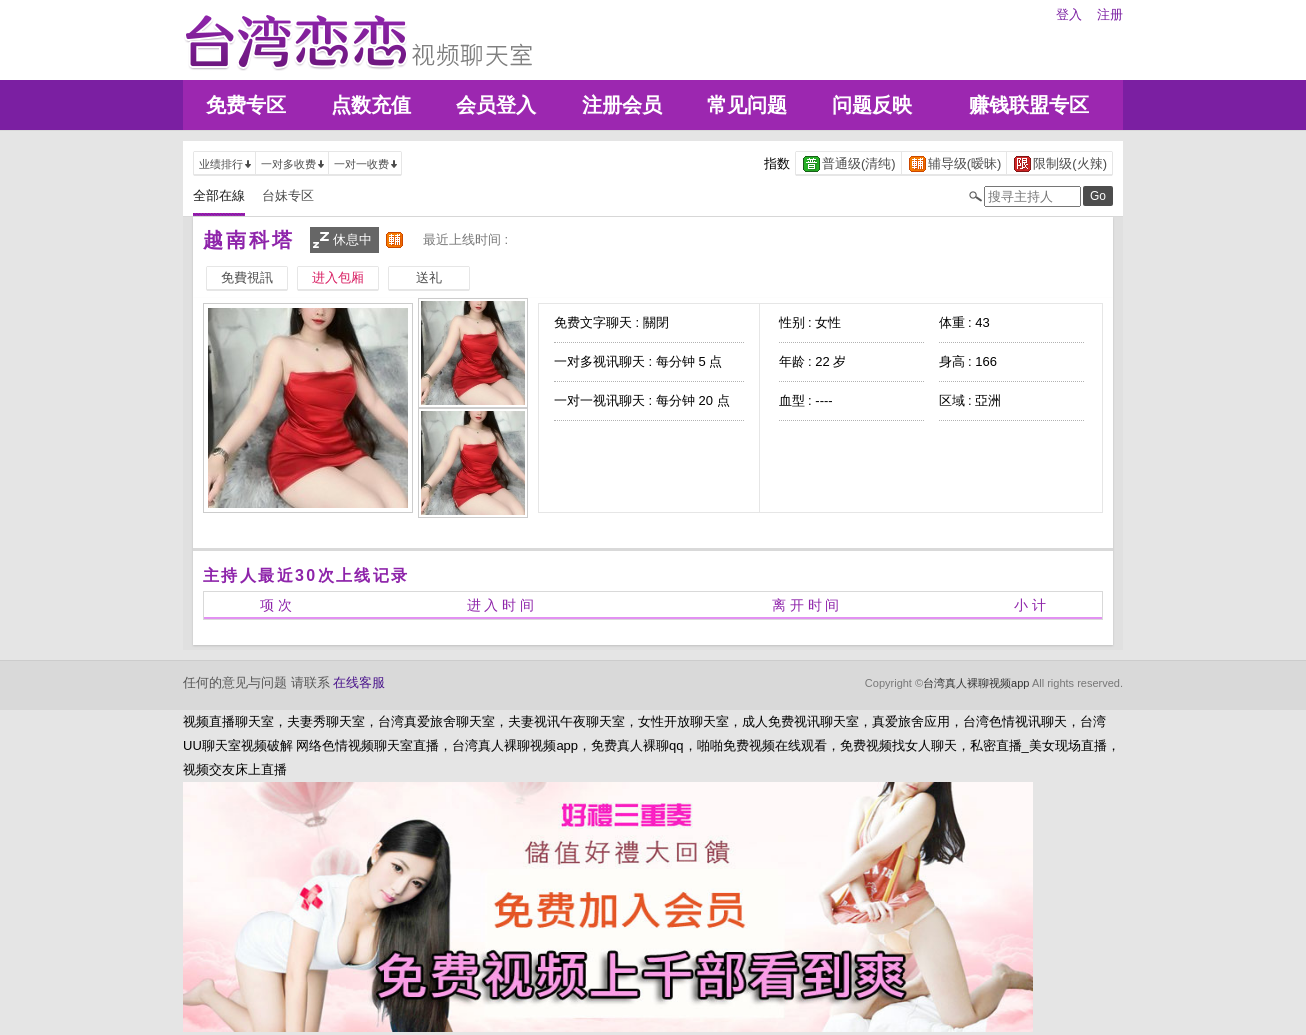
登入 (1069, 14)
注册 (1110, 14)
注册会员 (622, 105)
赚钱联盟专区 (1029, 105)
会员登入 (496, 105)
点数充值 (371, 105)
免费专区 (246, 105)
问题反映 (872, 105)
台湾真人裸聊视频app (976, 683)
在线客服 (359, 682)
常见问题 (747, 105)
